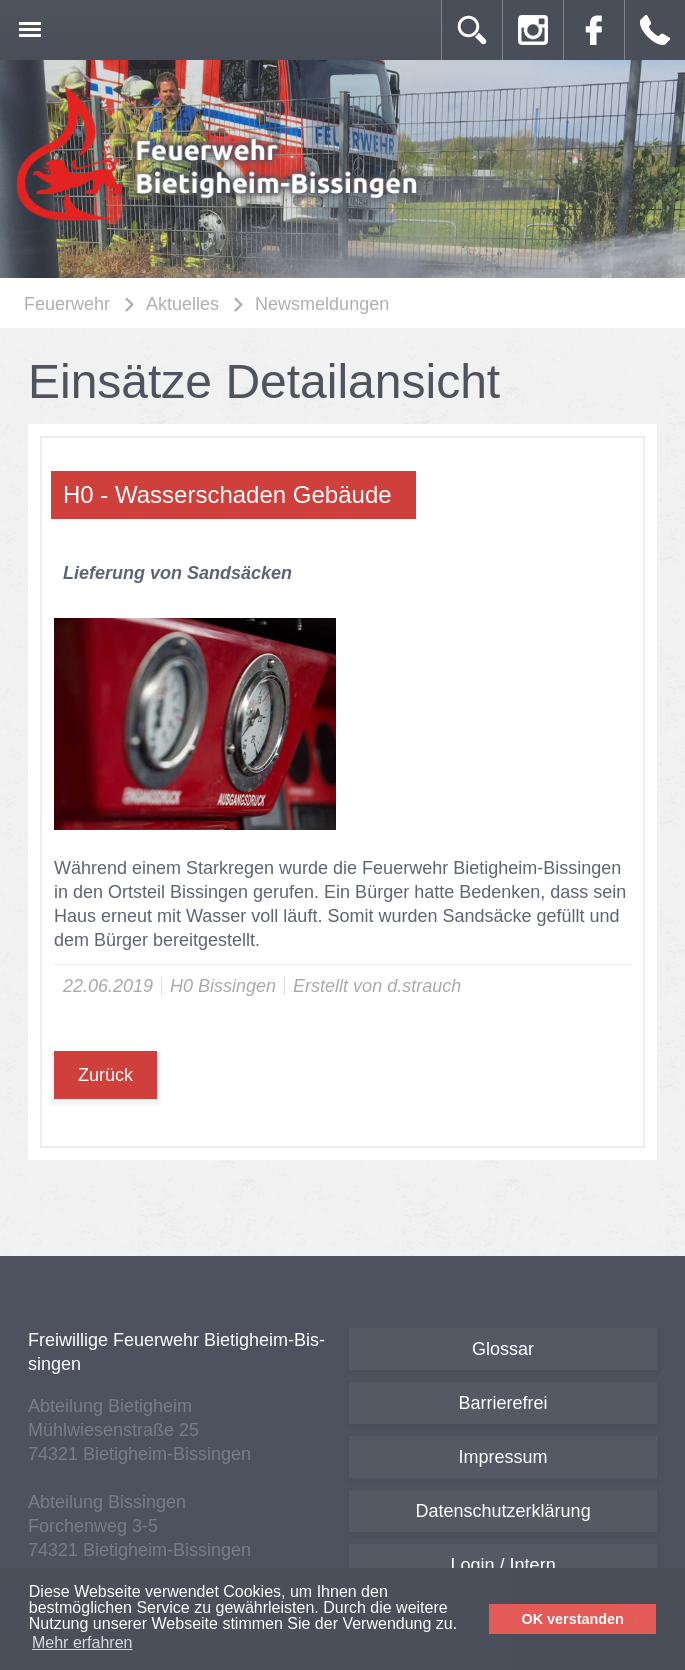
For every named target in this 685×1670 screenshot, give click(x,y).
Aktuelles (182, 304)
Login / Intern (503, 1565)
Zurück (105, 1075)
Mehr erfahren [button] (82, 1642)
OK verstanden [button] (573, 1619)
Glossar (503, 1349)
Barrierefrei (503, 1403)
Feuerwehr (67, 304)
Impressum (503, 1457)
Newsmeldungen (322, 304)
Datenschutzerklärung (503, 1511)
